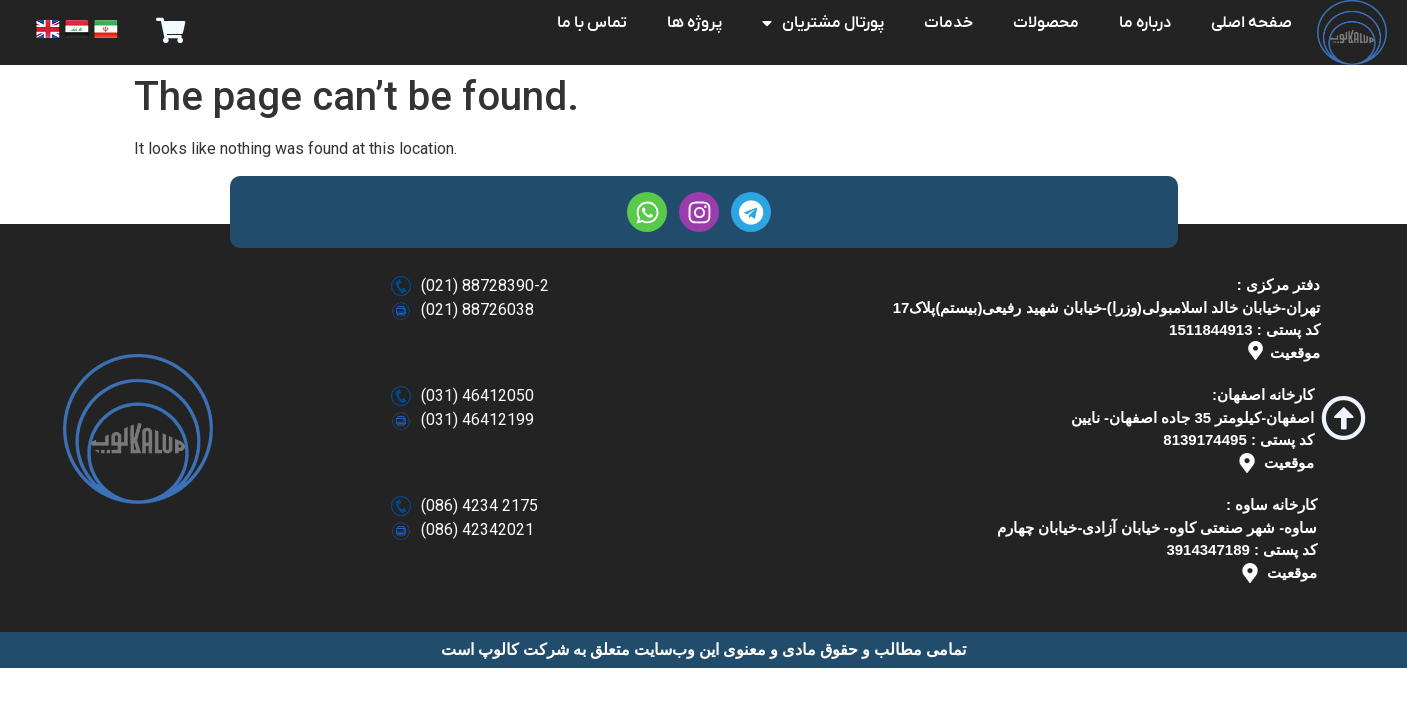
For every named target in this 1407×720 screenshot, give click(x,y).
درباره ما (1145, 23)
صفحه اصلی (1251, 23)
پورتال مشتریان (823, 23)
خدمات (948, 23)
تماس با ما (592, 23)
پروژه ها (694, 23)
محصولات (1046, 23)
